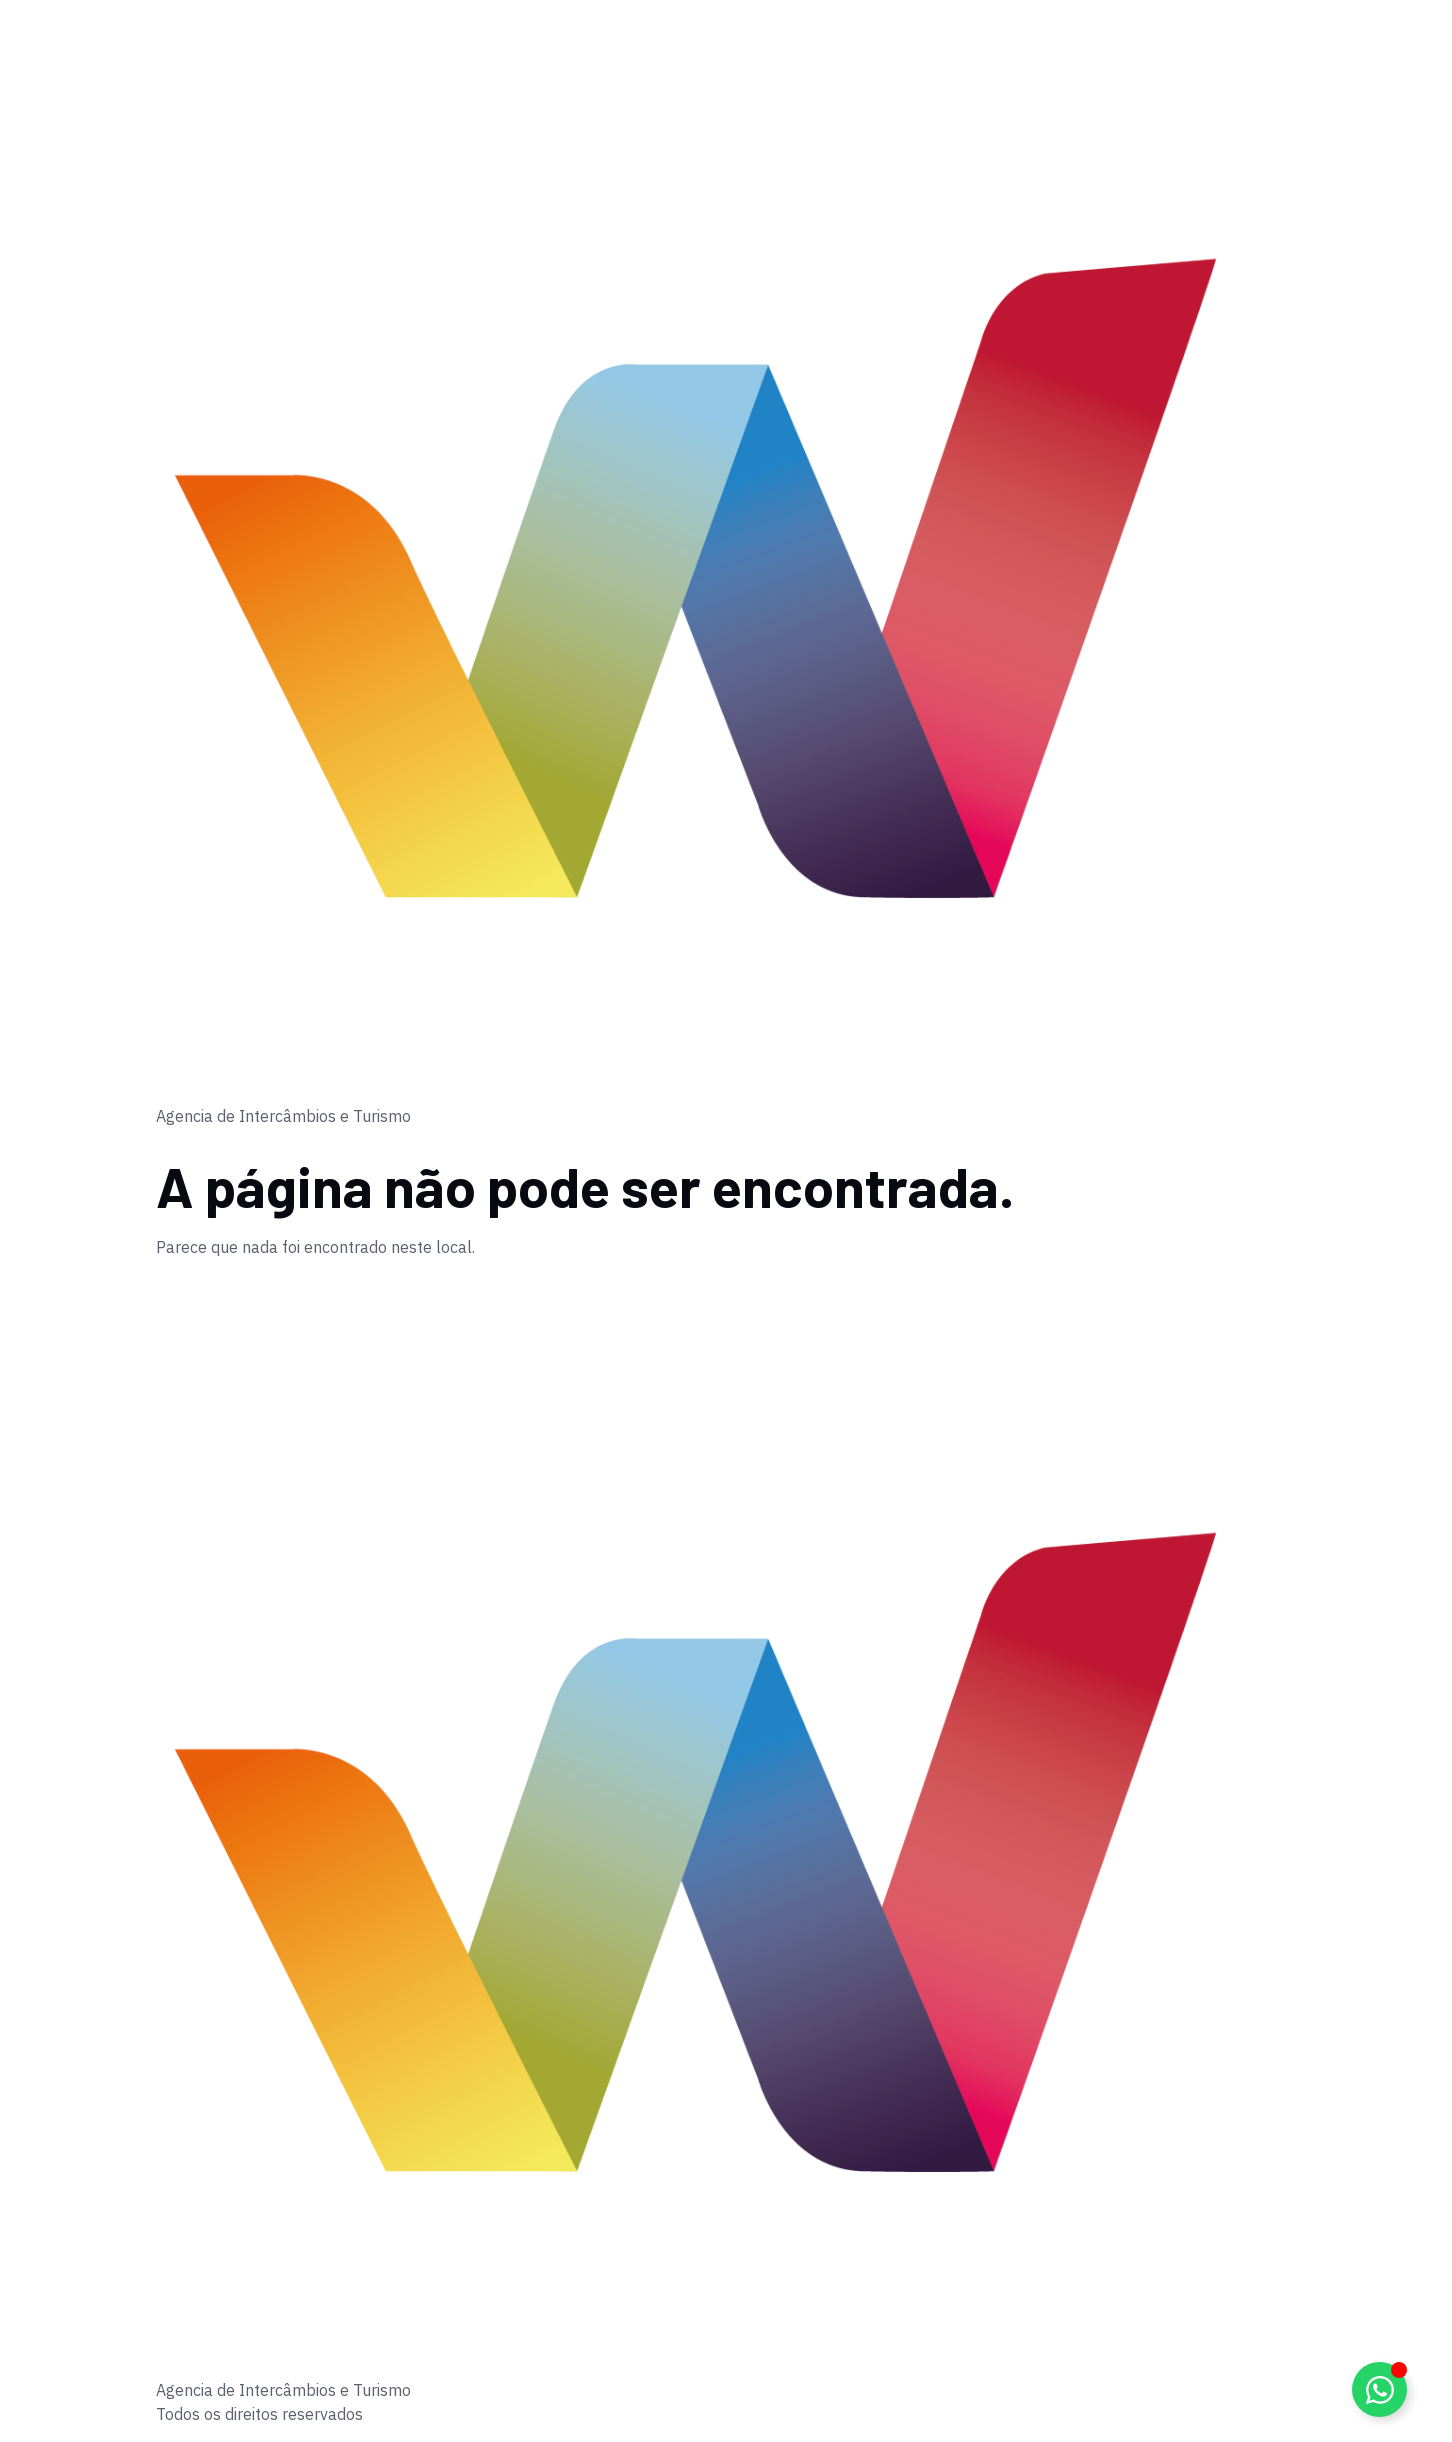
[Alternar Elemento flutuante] (1379, 2389)
